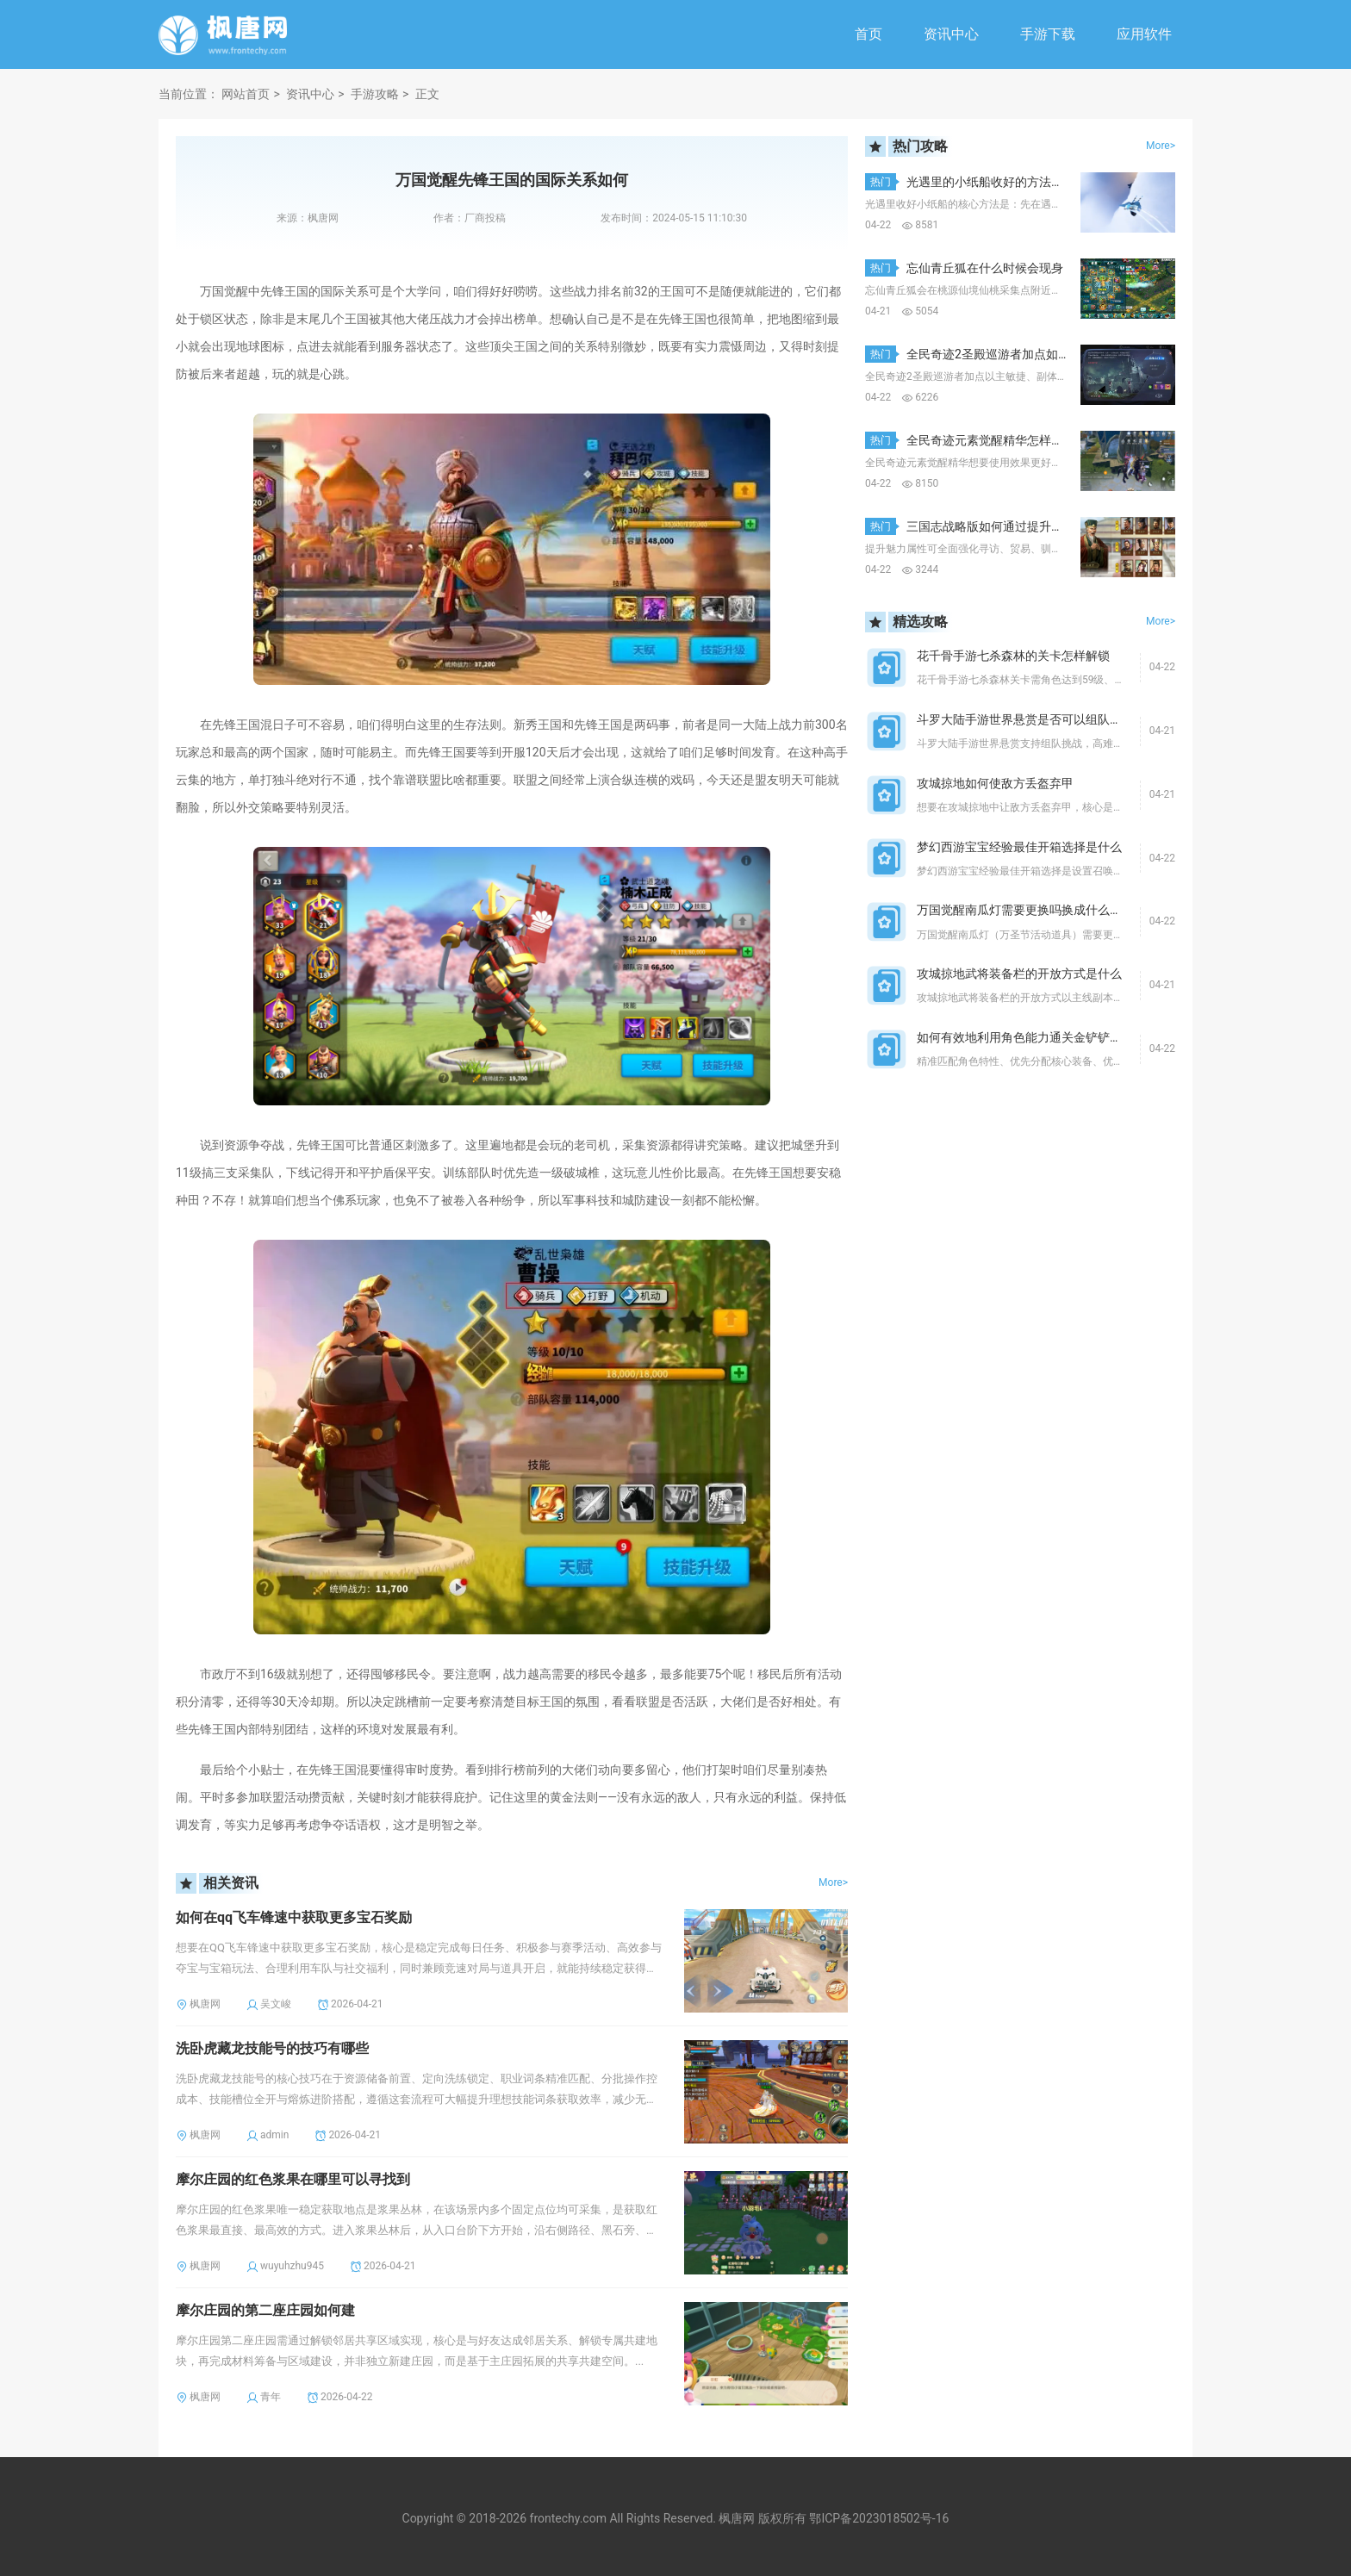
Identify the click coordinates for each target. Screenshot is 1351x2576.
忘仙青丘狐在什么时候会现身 (984, 268)
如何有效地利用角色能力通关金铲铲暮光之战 (1037, 1037)
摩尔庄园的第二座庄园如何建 (265, 2310)
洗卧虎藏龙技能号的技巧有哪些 (272, 2048)
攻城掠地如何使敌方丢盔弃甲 (995, 783)
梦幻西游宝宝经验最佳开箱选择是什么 (1019, 847)
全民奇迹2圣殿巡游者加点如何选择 (1000, 354)
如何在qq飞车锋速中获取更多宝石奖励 (294, 1917)
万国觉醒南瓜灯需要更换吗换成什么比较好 (1031, 910)
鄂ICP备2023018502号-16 (879, 2518)
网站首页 (245, 94)
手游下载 (1047, 34)
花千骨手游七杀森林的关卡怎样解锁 (1013, 656)
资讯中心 (951, 34)
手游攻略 (375, 94)
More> (833, 1882)
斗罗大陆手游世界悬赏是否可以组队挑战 (1025, 719)
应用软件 (1144, 34)
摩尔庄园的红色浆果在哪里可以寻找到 (293, 2179)
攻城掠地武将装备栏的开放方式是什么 (1019, 973)
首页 (868, 34)
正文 (427, 94)
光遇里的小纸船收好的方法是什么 (996, 182)
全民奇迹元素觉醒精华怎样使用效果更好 (1015, 440)
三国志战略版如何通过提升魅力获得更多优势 (1027, 526)
